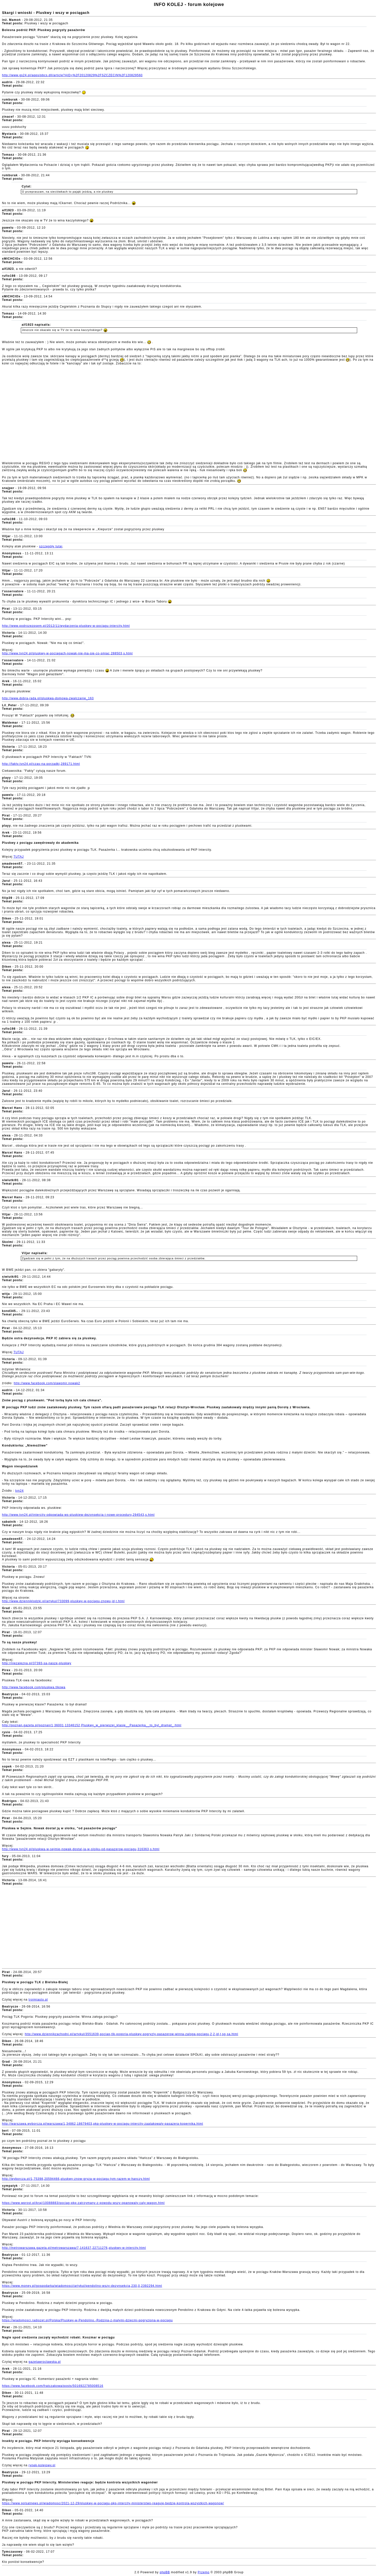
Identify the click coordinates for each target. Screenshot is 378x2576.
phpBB (165, 2572)
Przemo (203, 2572)
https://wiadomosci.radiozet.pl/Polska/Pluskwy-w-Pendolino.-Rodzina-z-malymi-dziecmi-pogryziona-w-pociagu (87, 2320)
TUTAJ (18, 856)
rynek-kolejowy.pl (42, 2465)
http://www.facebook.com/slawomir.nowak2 (47, 1383)
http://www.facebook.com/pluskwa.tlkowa (33, 1687)
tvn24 (19, 1490)
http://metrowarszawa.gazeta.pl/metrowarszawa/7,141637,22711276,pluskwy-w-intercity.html (74, 2248)
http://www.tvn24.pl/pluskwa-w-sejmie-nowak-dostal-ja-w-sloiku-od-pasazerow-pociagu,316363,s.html (80, 1849)
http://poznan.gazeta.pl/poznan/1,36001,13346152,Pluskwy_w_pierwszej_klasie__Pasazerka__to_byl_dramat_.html (91, 1725)
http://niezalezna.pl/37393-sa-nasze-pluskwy (36, 1663)
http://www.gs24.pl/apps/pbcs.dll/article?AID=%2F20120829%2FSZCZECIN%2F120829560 (72, 75)
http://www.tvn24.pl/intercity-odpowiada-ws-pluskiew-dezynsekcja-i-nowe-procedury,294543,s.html (78, 1515)
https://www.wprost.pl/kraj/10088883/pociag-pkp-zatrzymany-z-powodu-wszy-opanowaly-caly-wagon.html (83, 2203)
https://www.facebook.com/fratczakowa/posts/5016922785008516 (52, 2386)
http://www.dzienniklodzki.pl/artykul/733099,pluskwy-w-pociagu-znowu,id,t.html (63, 1601)
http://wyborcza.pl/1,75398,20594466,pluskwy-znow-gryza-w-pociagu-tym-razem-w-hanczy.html (76, 2179)
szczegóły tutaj (50, 546)
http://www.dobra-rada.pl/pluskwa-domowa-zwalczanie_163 (48, 698)
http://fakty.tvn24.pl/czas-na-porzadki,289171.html (41, 764)
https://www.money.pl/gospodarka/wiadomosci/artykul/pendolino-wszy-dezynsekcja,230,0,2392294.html (82, 2286)
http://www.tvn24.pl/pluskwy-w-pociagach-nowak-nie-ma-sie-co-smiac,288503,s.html (67, 653)
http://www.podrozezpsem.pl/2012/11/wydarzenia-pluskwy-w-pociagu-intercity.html (66, 626)
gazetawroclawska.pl (45, 2362)
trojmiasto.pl (38, 1999)
